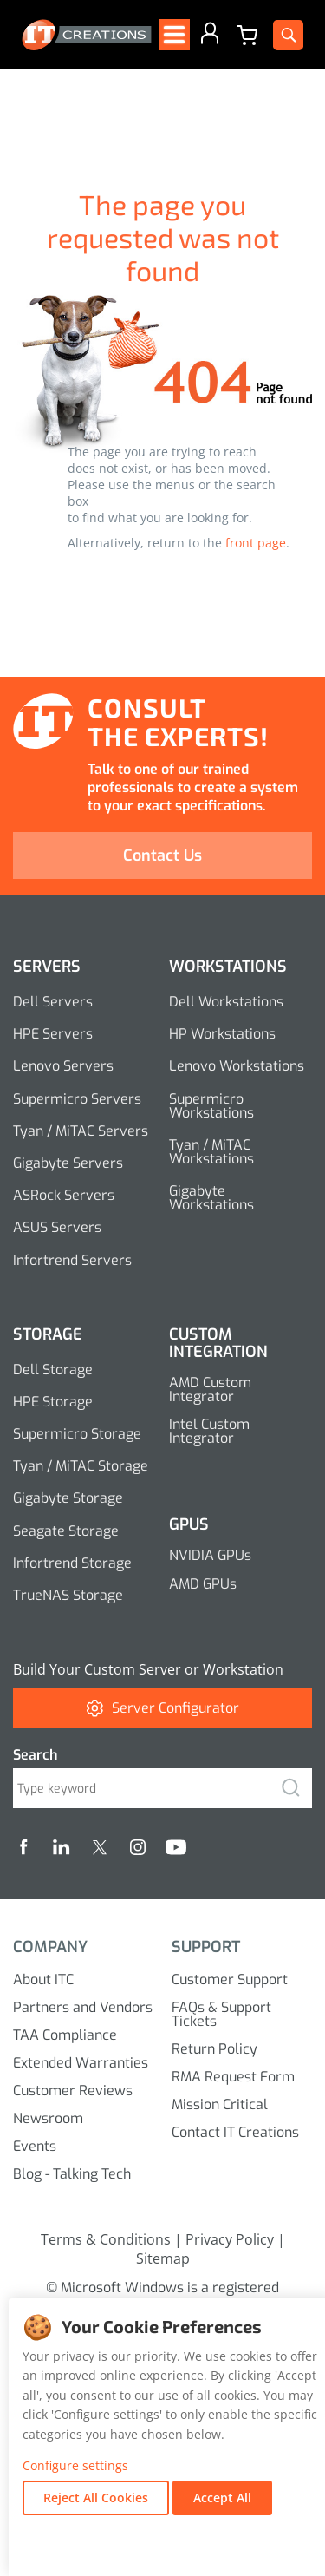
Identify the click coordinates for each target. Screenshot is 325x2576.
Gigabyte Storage (68, 1498)
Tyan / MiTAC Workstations (211, 1152)
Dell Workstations (226, 1002)
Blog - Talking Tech (72, 2174)
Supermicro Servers (77, 1099)
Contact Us (162, 855)
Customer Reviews (73, 2090)
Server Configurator (163, 1708)
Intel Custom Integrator (209, 1431)
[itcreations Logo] (87, 34)
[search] (290, 1788)
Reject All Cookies (95, 2497)
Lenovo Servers (63, 1066)
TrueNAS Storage (68, 1595)
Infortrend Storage (72, 1563)
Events (34, 2146)
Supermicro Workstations (211, 1106)
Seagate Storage (66, 1531)
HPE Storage (53, 1402)
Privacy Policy (229, 2239)
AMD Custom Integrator (210, 1389)
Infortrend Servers (72, 1260)
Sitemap (163, 2258)
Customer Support (230, 1979)
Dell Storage (53, 1369)
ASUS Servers (57, 1227)
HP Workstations (222, 1034)
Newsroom (48, 2118)
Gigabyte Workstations (211, 1198)
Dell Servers (53, 1002)
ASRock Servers (63, 1195)
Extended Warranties (80, 2063)
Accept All (222, 2497)
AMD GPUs (203, 1584)
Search (35, 1755)
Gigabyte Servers (68, 1163)
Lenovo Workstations (236, 1066)
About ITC (43, 1979)
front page (255, 542)
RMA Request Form (233, 2077)
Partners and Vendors (83, 2007)
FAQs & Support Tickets (221, 2014)
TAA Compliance (65, 2035)
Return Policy (214, 2049)
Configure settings (75, 2466)
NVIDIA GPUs (210, 1555)
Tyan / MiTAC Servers (80, 1131)
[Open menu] (174, 34)
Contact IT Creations (235, 2132)
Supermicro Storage (77, 1434)
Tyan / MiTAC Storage (80, 1466)
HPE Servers (53, 1034)
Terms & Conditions (106, 2239)
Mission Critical (220, 2104)
